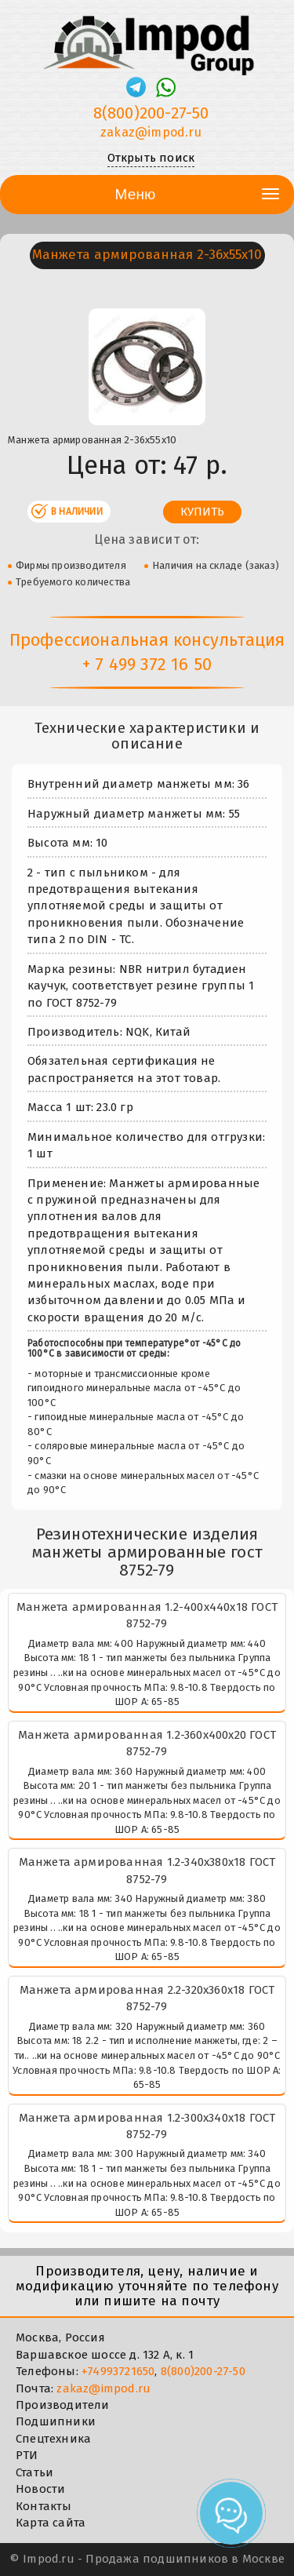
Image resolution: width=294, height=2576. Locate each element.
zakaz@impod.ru (103, 2388)
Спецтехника (53, 2439)
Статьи (34, 2472)
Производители (63, 2405)
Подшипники (56, 2421)
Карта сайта (50, 2523)
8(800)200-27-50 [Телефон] (151, 113)
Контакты (44, 2506)
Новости (40, 2489)
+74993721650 (118, 2371)
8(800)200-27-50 (203, 2371)
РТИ (27, 2455)
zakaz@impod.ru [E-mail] (150, 132)
